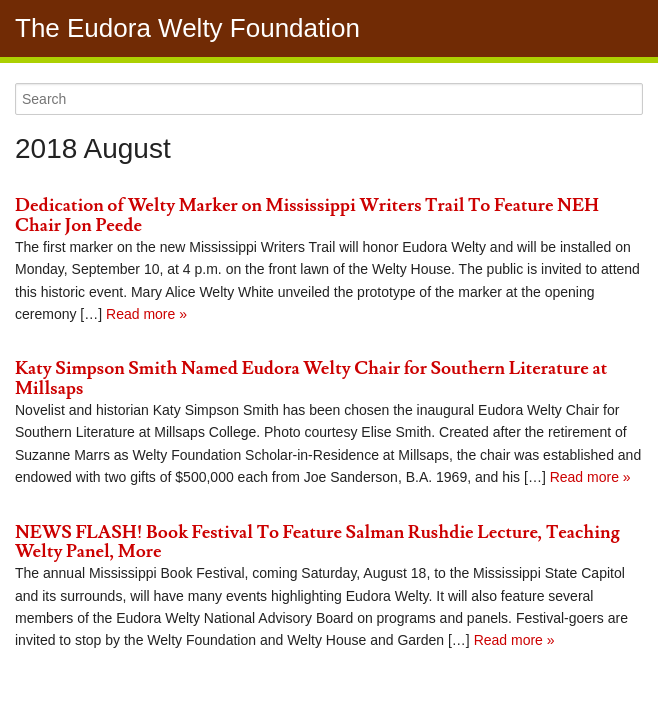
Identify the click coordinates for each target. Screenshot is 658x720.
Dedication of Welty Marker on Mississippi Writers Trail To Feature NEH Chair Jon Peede (307, 215)
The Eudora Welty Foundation (187, 28)
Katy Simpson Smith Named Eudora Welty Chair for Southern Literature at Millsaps (311, 378)
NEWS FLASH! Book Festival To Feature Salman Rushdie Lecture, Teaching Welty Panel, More (317, 542)
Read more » (144, 314)
